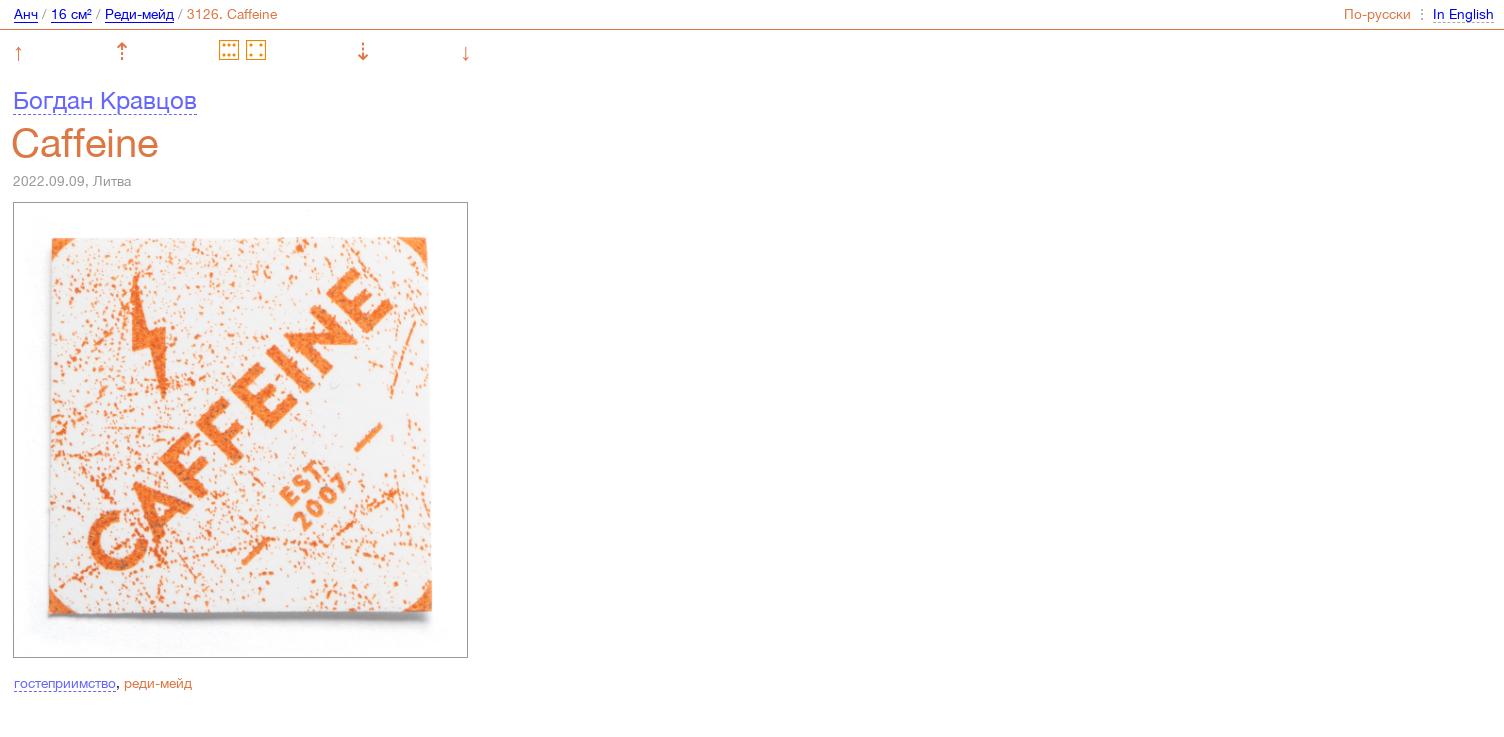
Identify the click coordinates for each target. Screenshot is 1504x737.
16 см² (71, 14)
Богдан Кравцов (105, 100)
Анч (26, 14)
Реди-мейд (139, 14)
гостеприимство (65, 683)
